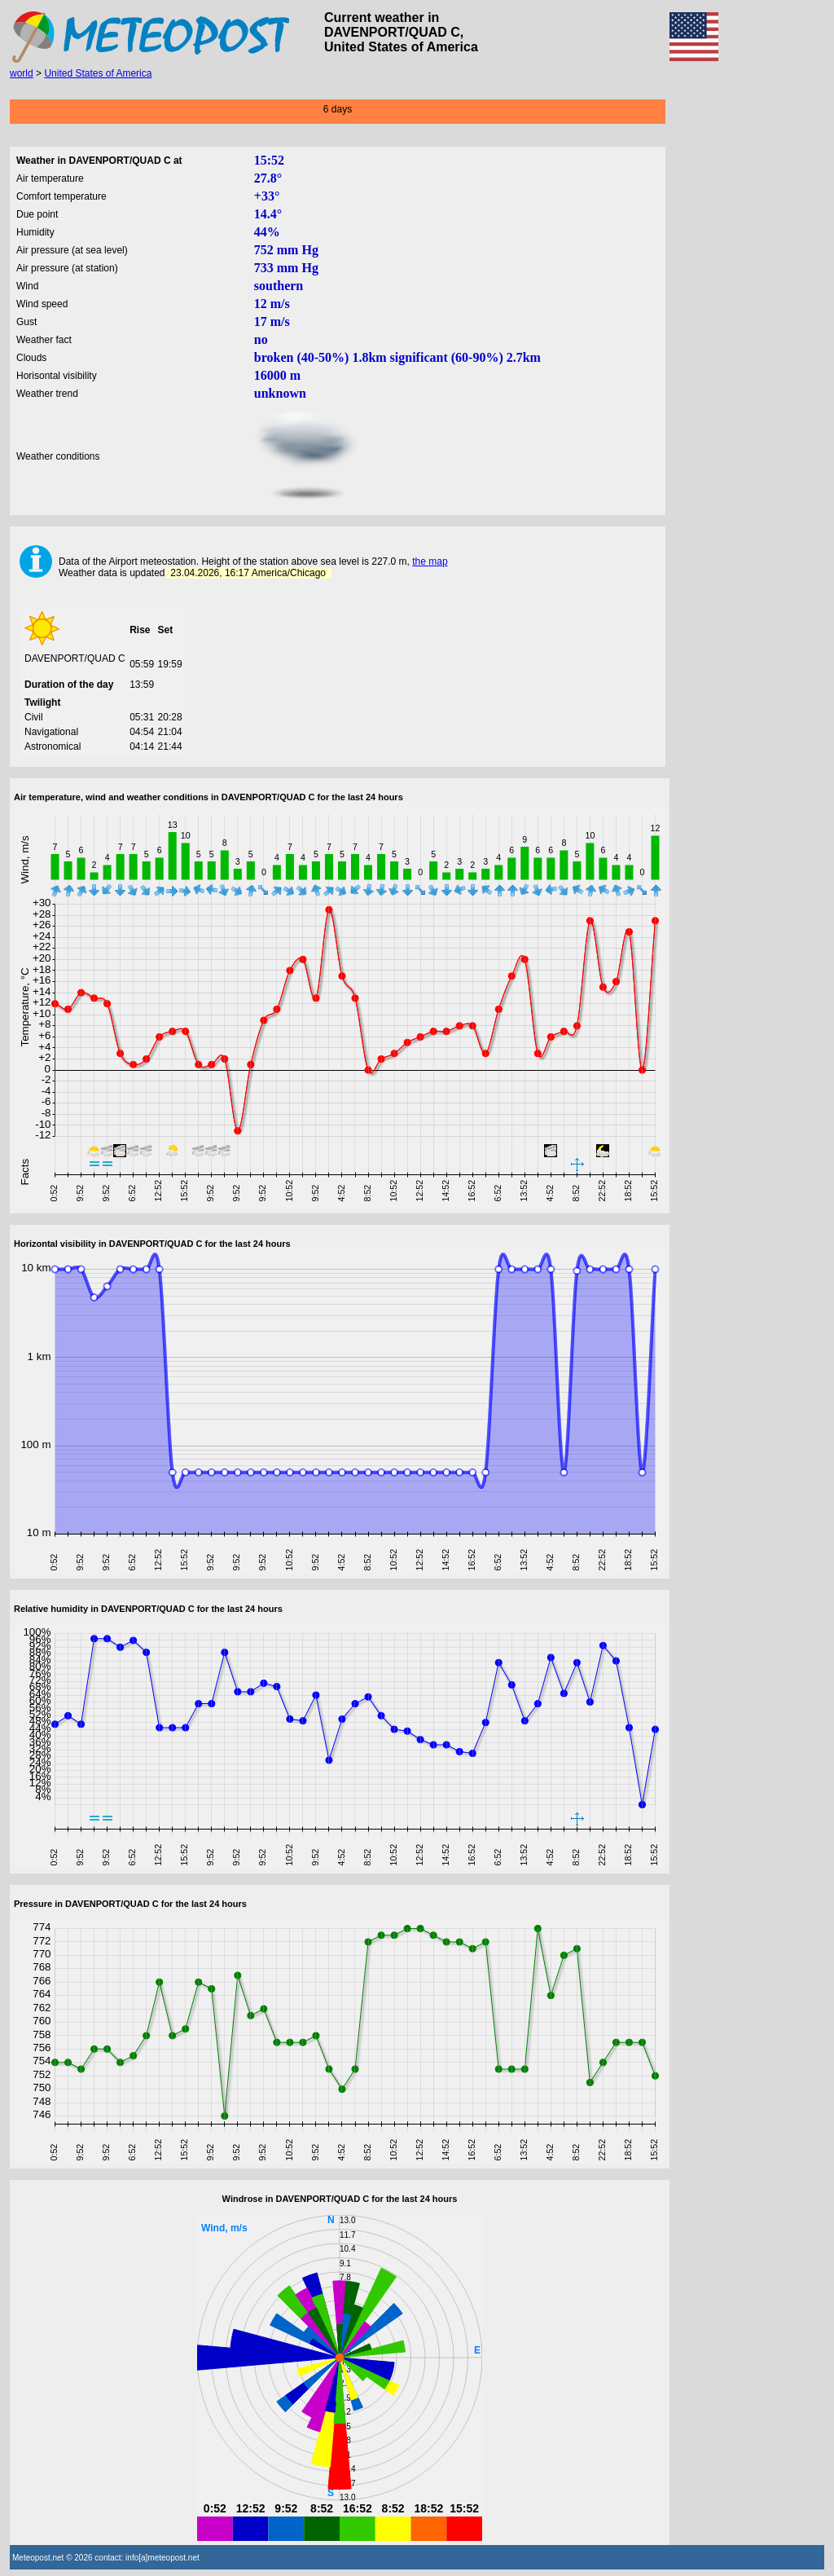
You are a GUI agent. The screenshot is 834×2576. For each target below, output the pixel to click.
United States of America (97, 73)
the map (429, 561)
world (21, 73)
